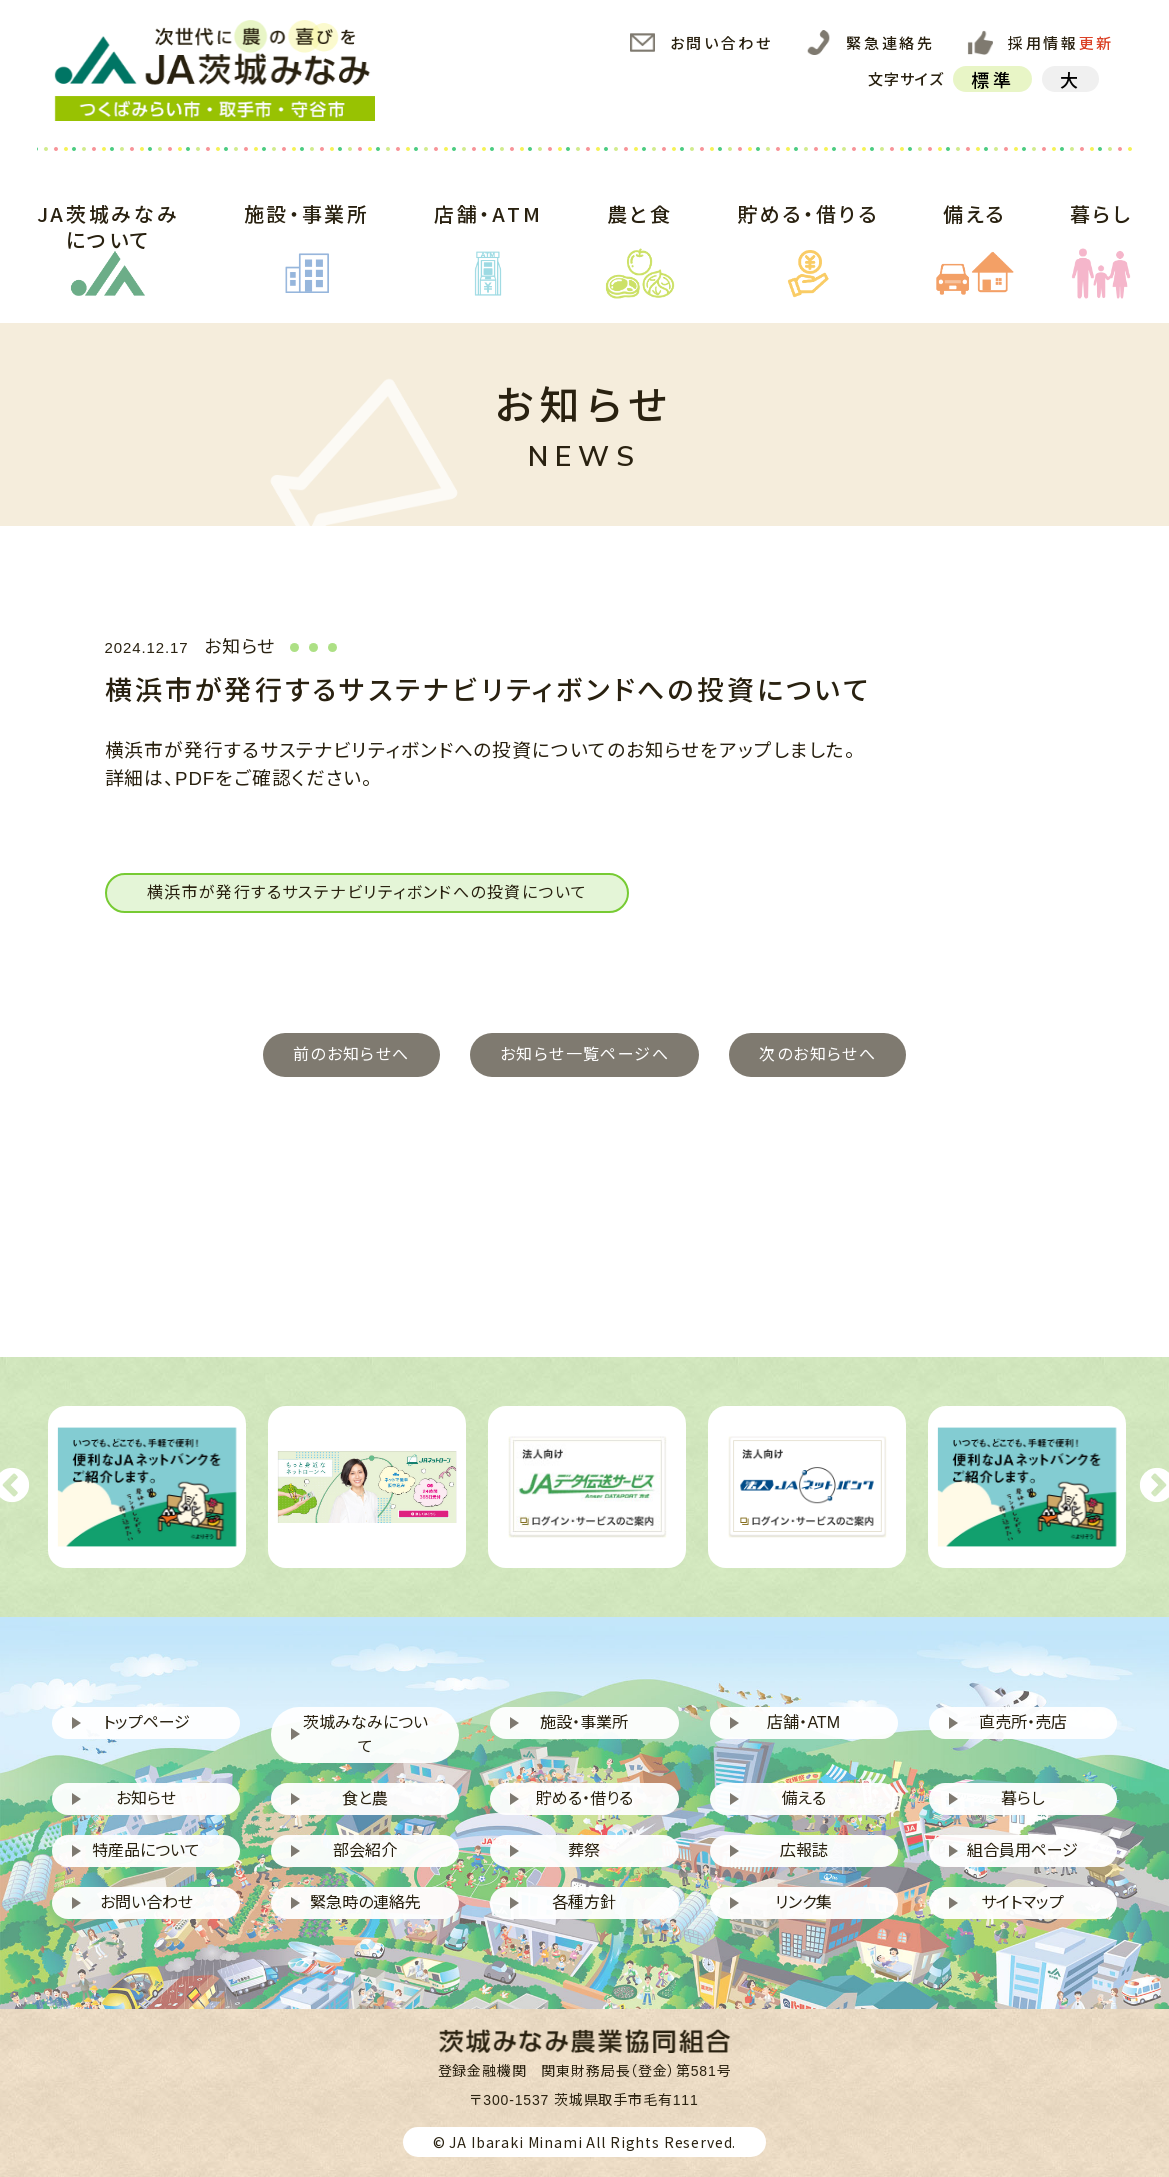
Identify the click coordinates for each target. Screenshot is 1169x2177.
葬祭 (584, 1850)
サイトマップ (1022, 1902)
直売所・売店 (1023, 1722)
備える (974, 237)
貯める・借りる (808, 237)
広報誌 (804, 1850)
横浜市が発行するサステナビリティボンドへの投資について (367, 892)
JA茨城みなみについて (108, 237)
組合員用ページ (1022, 1850)
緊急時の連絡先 (365, 1902)
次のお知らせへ (817, 1054)
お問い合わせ (701, 43)
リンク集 (803, 1902)
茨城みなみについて (365, 1734)
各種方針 (584, 1902)
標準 (992, 79)
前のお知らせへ (351, 1054)
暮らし (1101, 237)
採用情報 (1041, 43)
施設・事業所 (307, 237)
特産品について (146, 1850)
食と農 (365, 1798)
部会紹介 (365, 1850)
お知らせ (146, 1798)
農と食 (640, 237)
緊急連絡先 (870, 43)
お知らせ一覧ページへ (584, 1054)
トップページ (146, 1722)
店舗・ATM (488, 237)
